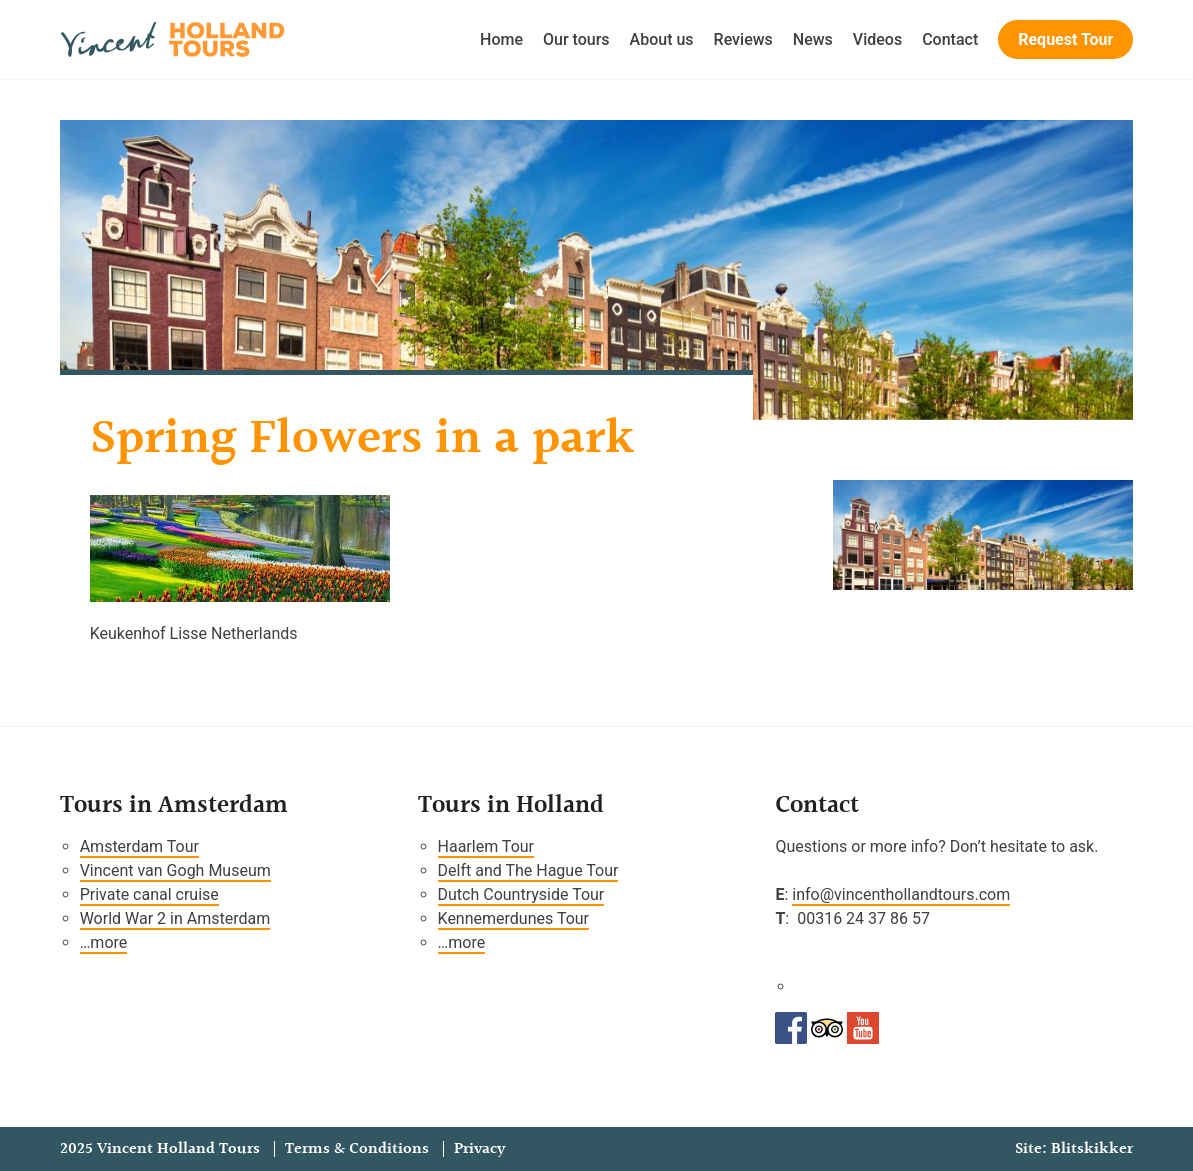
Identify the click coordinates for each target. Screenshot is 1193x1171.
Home (501, 39)
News (813, 39)
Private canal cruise (149, 894)
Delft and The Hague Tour (528, 870)
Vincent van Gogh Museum (175, 870)
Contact (950, 39)
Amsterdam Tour (139, 846)
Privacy (479, 1149)
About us (662, 39)
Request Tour (1065, 39)
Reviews (743, 39)
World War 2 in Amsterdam (175, 918)
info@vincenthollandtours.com (901, 894)
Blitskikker (1092, 1149)
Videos (877, 39)
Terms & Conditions (357, 1149)
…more (104, 942)
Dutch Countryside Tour (521, 894)
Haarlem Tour (486, 846)
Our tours (576, 39)
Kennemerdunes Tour (513, 918)
